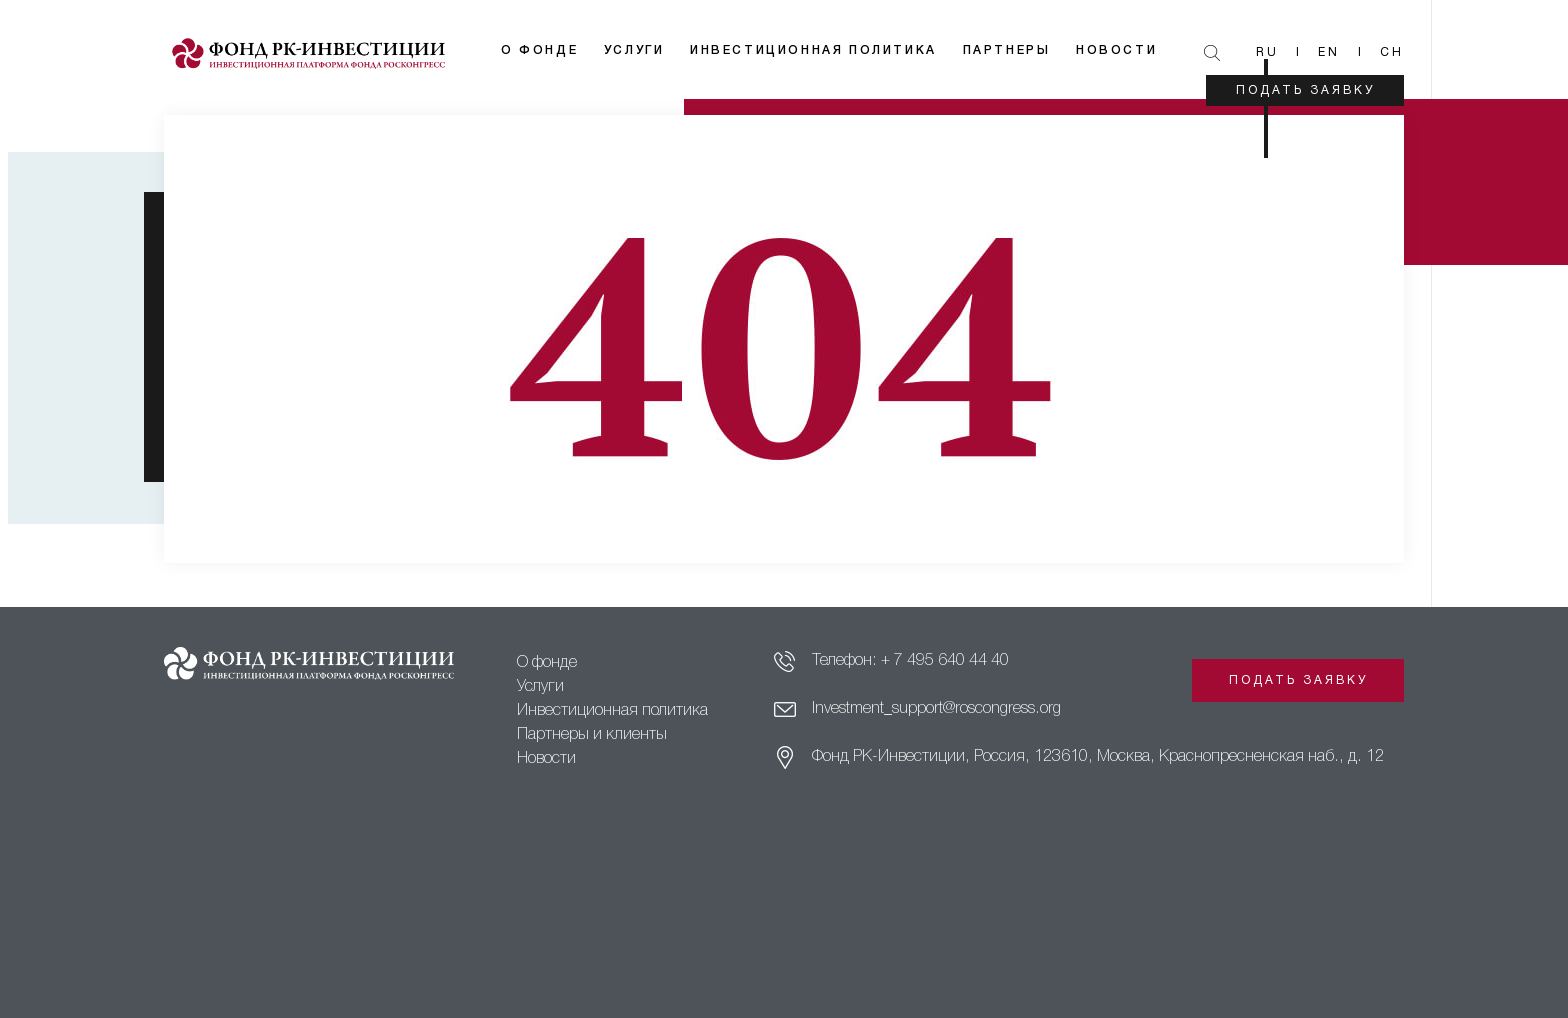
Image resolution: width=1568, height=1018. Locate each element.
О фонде (539, 50)
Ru (1267, 52)
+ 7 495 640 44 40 (945, 661)
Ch (1392, 52)
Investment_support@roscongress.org (936, 709)
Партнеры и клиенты (592, 735)
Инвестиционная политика (813, 50)
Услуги (634, 50)
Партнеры (1007, 50)
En (1329, 52)
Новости (1116, 50)
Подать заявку (1305, 90)
